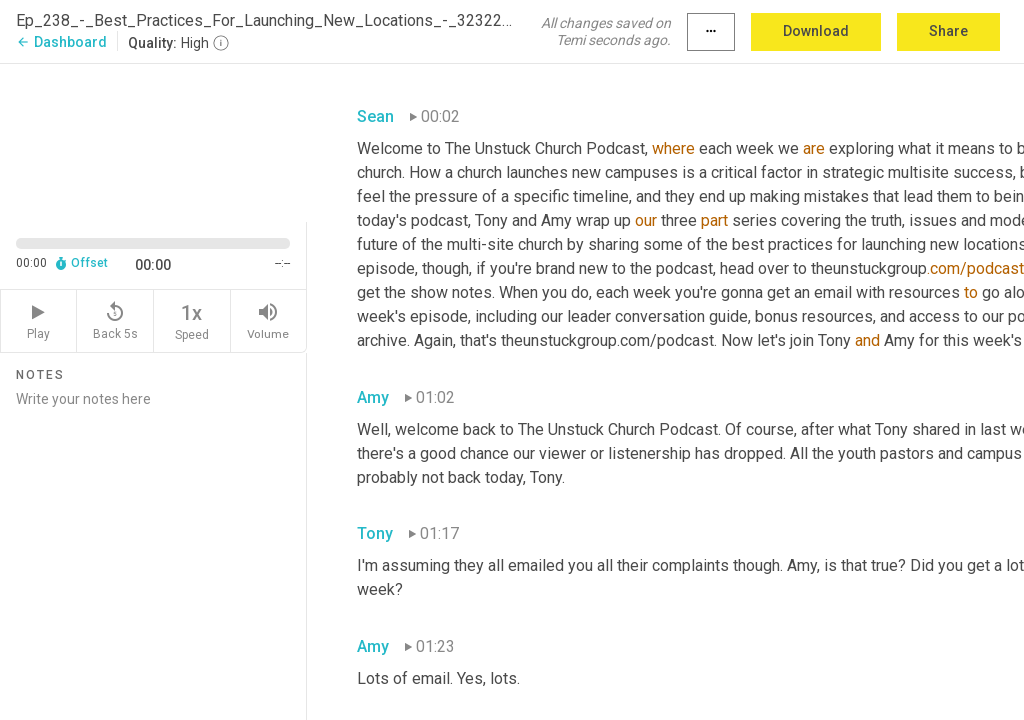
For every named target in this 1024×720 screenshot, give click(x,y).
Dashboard (61, 42)
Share (948, 31)
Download (816, 31)
